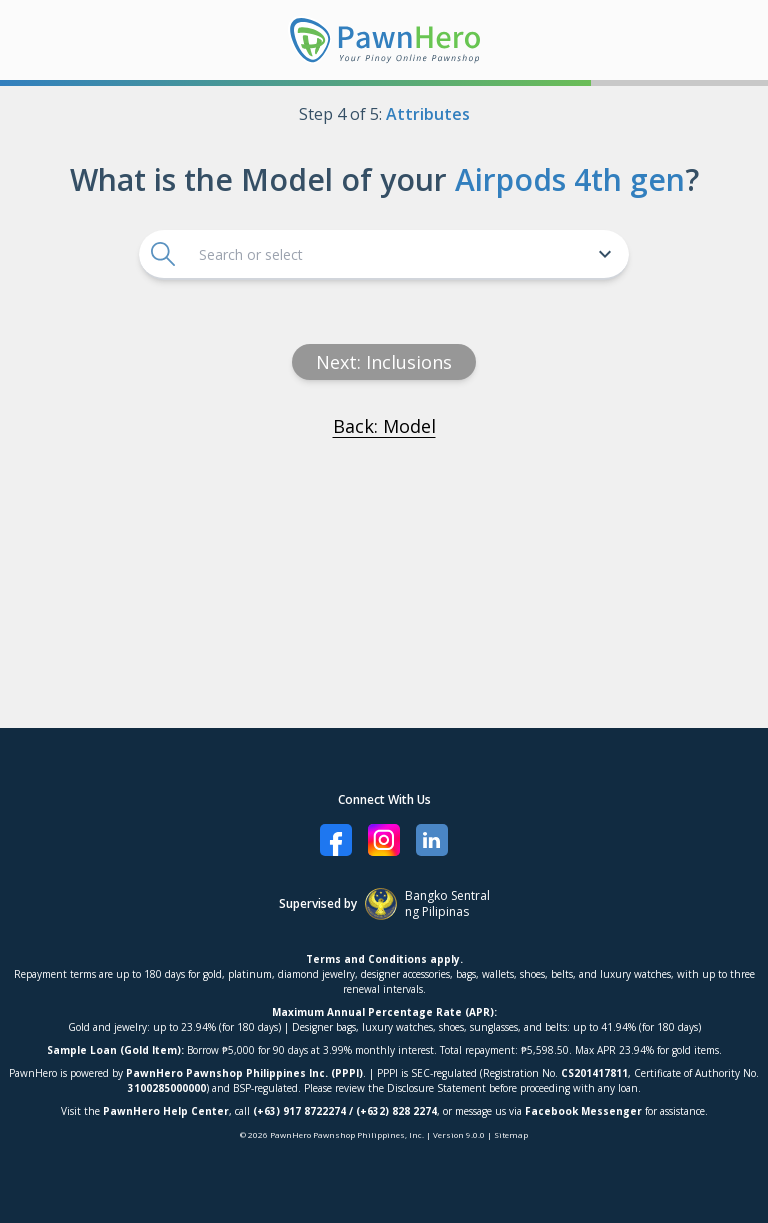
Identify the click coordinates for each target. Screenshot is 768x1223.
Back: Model (384, 426)
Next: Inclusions (384, 362)
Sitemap (511, 1134)
